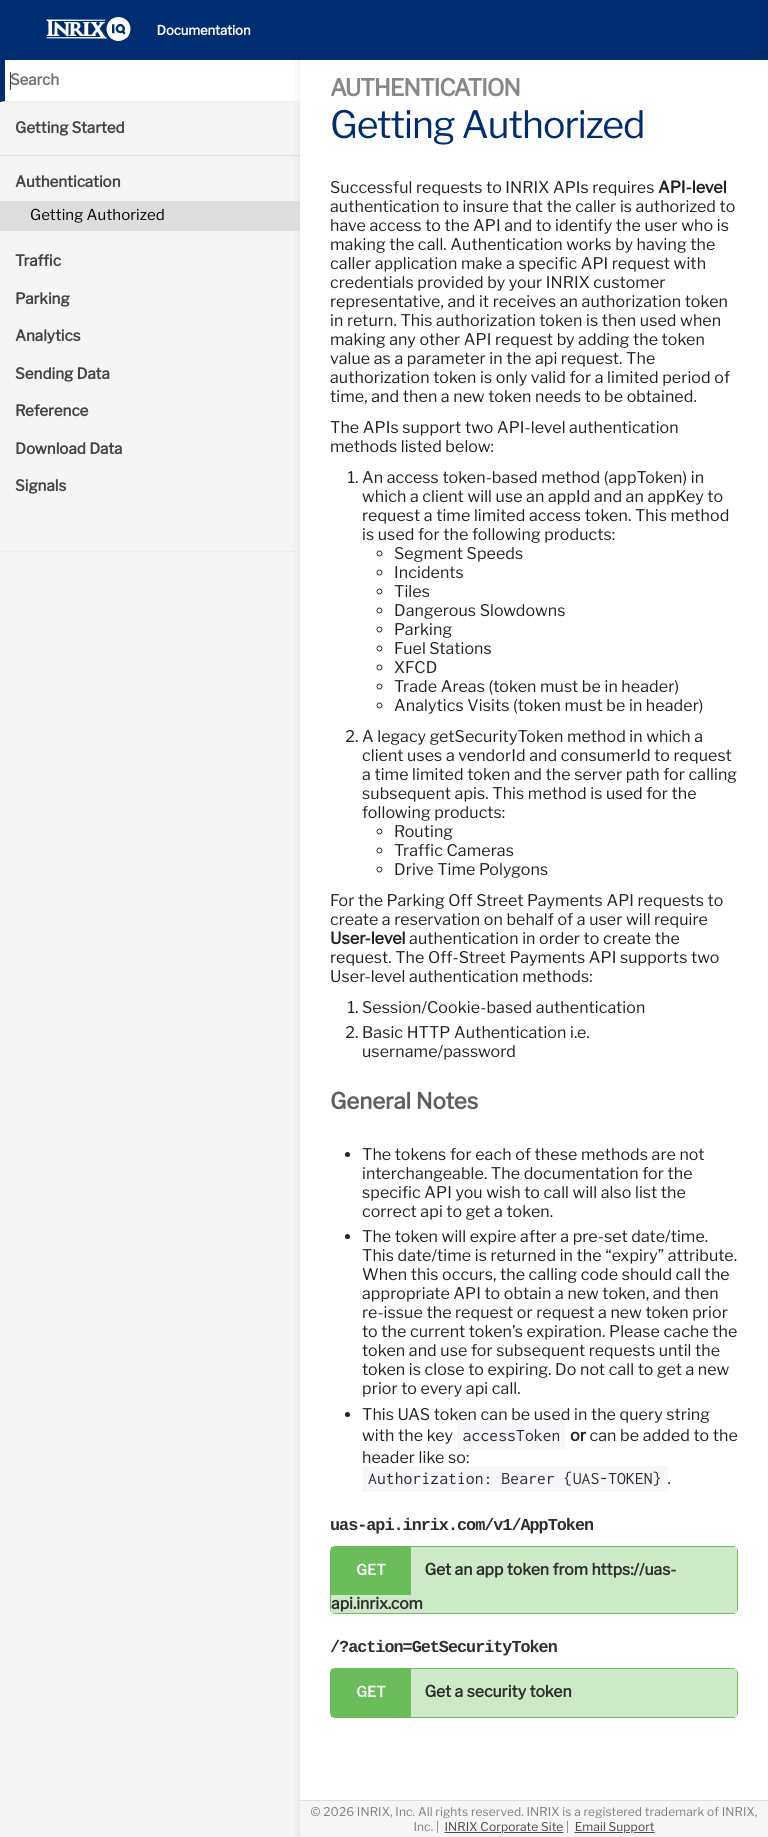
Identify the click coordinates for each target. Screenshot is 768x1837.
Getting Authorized (97, 215)
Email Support (615, 1826)
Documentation (204, 31)
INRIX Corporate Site (504, 1826)
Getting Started (70, 128)
